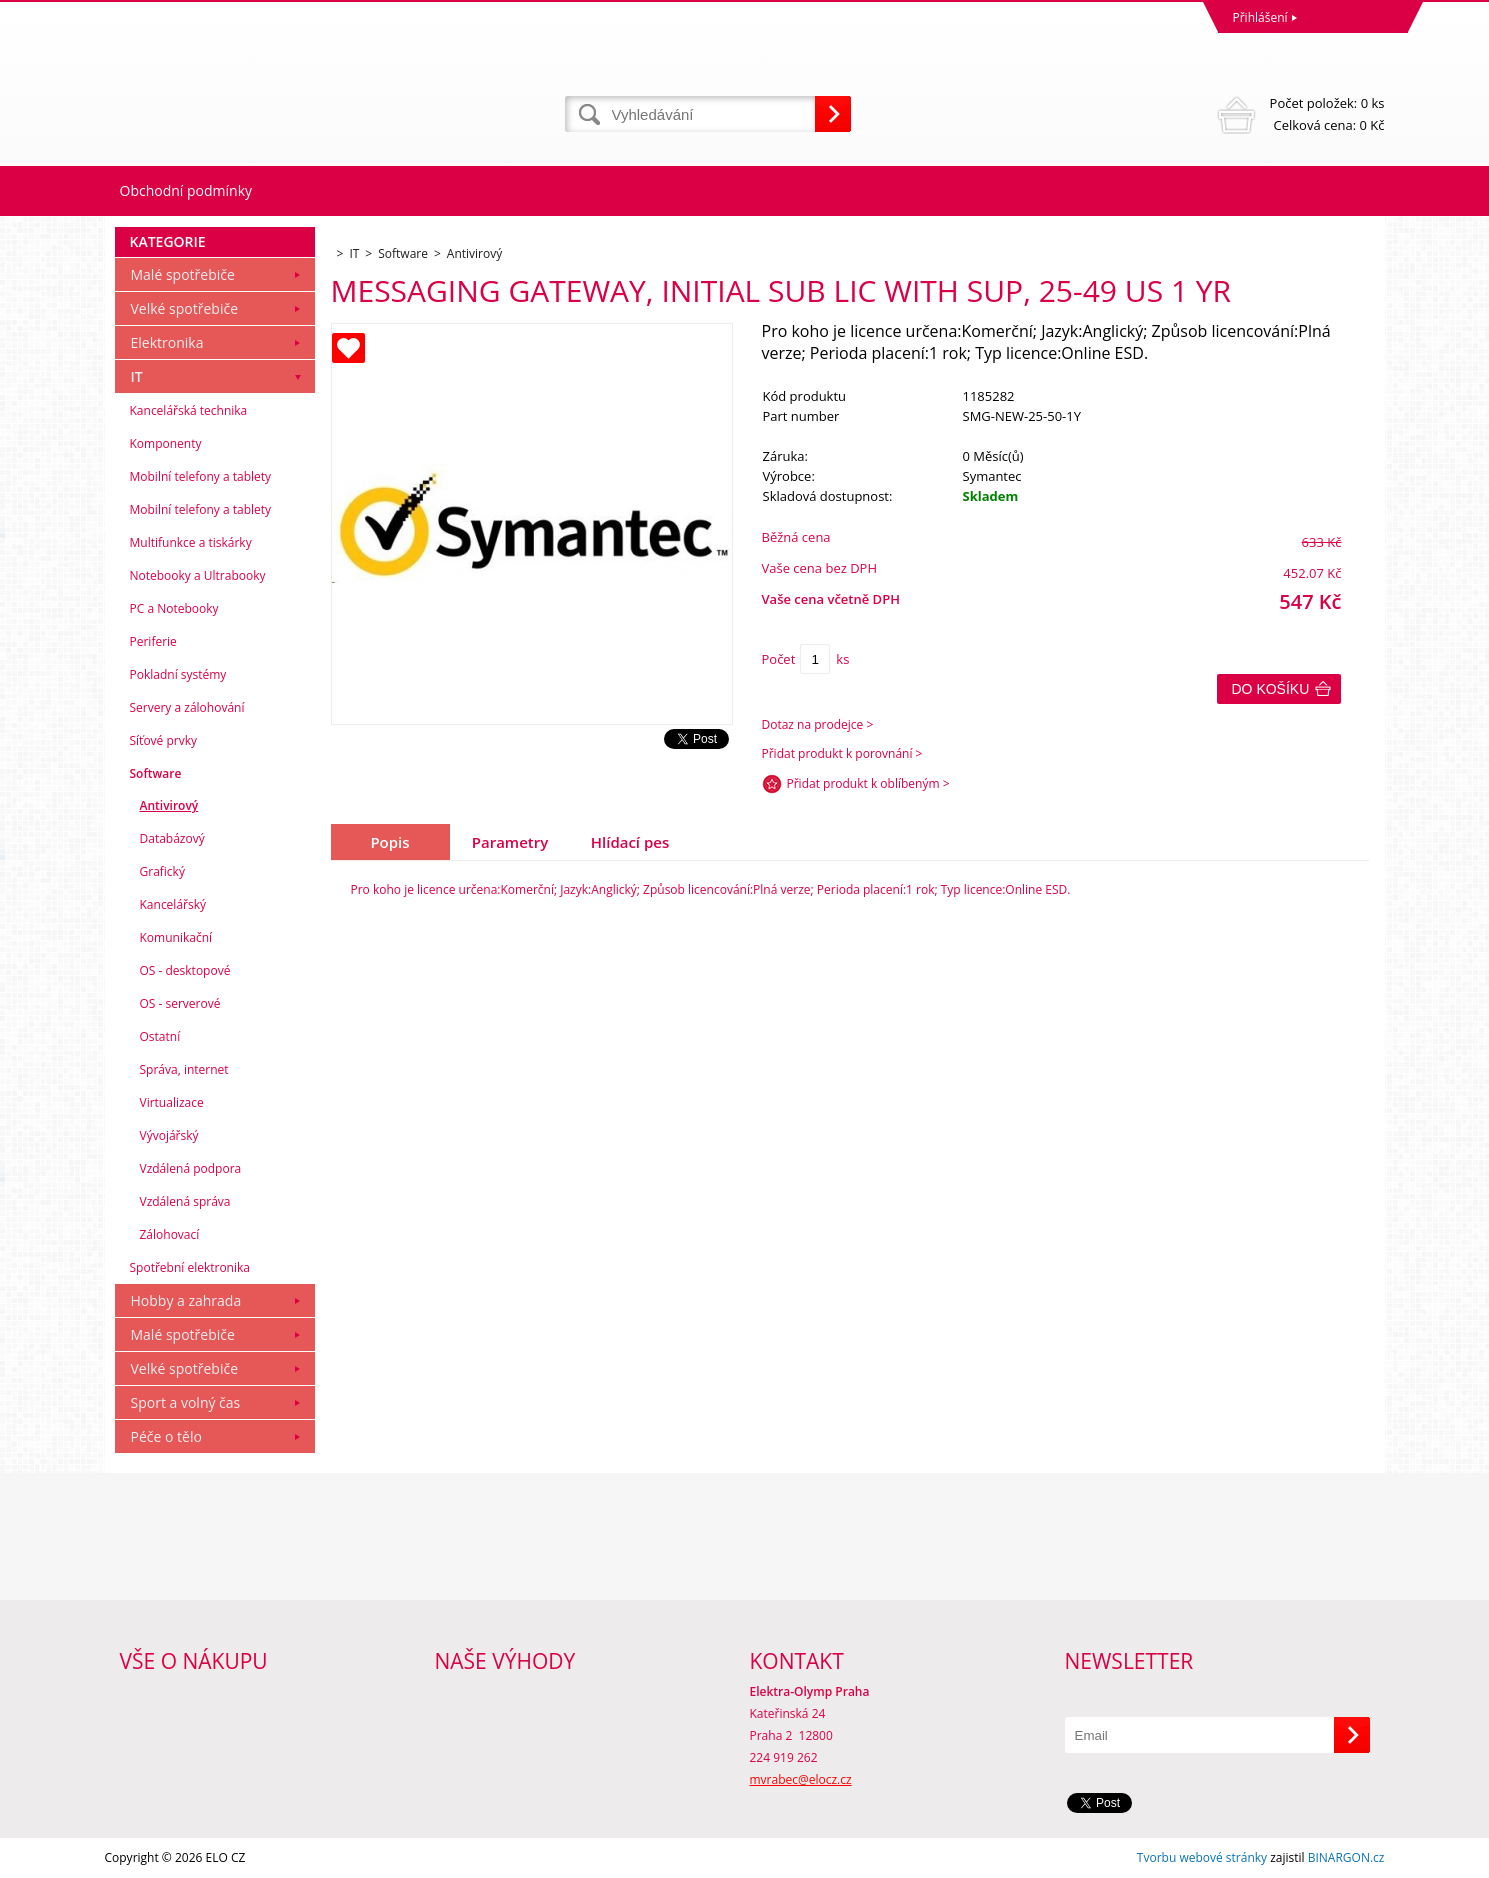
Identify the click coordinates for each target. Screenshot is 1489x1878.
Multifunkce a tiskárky (191, 542)
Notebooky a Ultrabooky (198, 575)
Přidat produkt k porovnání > (842, 753)
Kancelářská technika (189, 410)
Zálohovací (170, 1234)
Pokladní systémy (178, 674)
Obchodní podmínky (186, 190)
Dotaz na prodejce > (818, 724)
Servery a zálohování (187, 707)
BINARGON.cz (1346, 1857)
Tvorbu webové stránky (1202, 1857)
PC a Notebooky (174, 608)
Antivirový (169, 805)
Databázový (172, 838)
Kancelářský (173, 904)
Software (156, 773)
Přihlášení (1260, 17)
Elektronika (167, 342)
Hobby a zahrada (186, 1300)
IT (137, 376)
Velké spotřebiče (185, 308)
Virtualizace (172, 1102)
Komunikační (176, 937)
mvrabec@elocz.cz (801, 1779)
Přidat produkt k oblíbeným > (868, 783)
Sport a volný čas (186, 1402)
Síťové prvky (164, 740)
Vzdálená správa (185, 1201)
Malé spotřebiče (183, 274)
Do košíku (1271, 689)
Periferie (153, 641)
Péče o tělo (166, 1436)
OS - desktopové (185, 970)
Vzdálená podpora (191, 1168)
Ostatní (160, 1036)
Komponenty (166, 443)
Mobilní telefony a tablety (201, 476)
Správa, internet (184, 1069)
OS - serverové (180, 1003)
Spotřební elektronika (190, 1267)
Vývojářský (169, 1135)
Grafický (162, 871)
